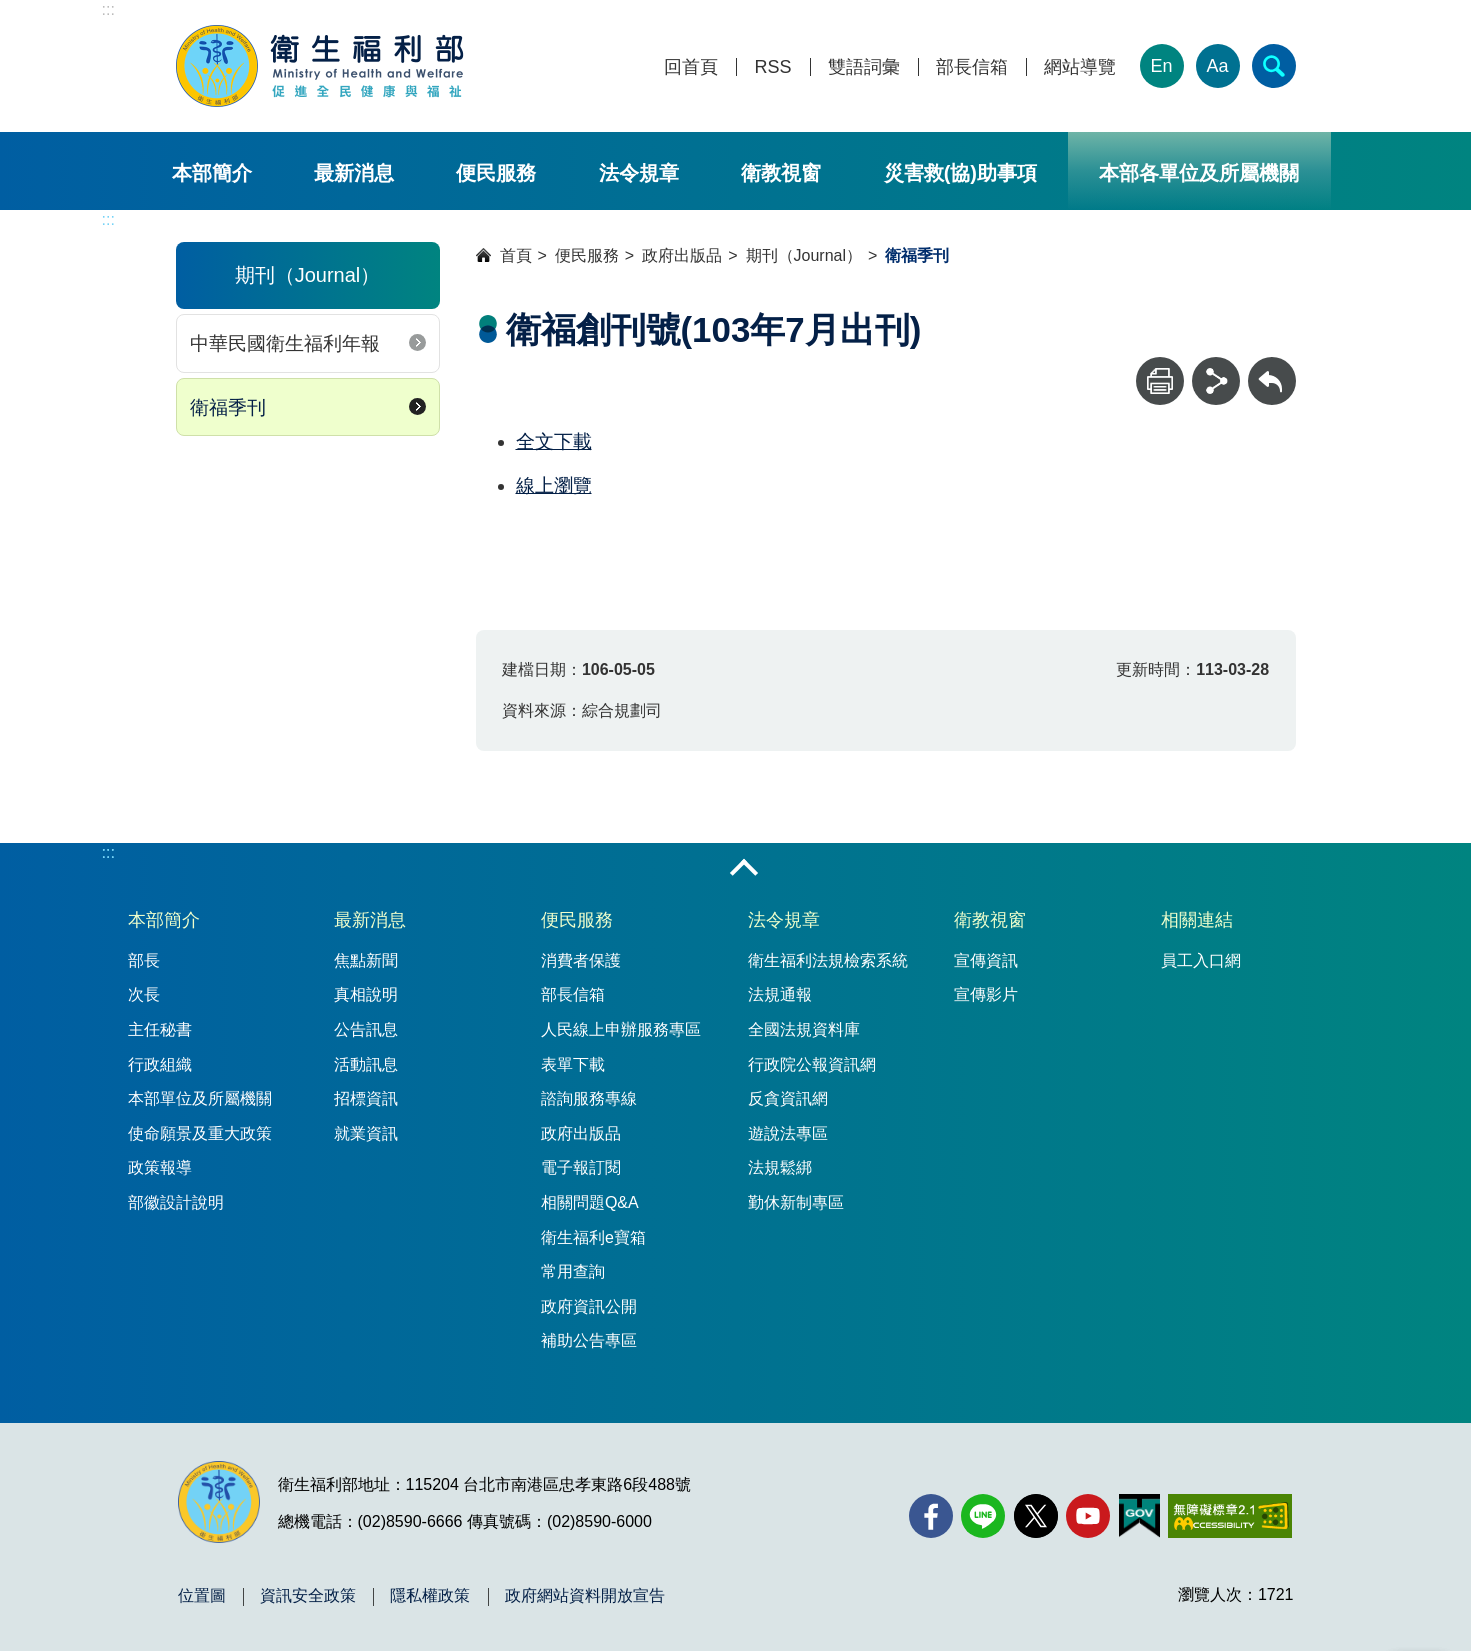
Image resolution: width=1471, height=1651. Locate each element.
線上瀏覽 (554, 485)
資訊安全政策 (308, 1596)
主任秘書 (160, 1029)
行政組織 (160, 1064)
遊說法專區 (788, 1133)
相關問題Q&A (590, 1202)
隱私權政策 (430, 1596)
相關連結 (1197, 920)
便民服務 (496, 173)
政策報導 (160, 1167)
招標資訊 (366, 1098)
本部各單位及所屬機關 (1199, 173)
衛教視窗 (781, 173)
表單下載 (573, 1064)
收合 (744, 869)
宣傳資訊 (986, 960)
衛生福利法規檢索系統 (828, 960)
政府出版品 (682, 255)
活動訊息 (366, 1064)
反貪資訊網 (788, 1098)
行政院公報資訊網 (812, 1064)
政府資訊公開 (589, 1306)
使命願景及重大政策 (200, 1133)
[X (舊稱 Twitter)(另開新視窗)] (1036, 1516)
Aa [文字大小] (1217, 66)
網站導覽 (1080, 67)
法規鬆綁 (780, 1167)
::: (108, 9)
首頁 (516, 255)
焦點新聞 (366, 960)
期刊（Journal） (804, 255)
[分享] (1216, 381)
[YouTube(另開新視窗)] (1088, 1516)
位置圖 (202, 1596)
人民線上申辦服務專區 (621, 1029)
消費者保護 (581, 960)
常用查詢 (573, 1271)
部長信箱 (972, 67)
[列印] (1160, 381)
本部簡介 (212, 173)
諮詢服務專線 (589, 1098)
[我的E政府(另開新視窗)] (1139, 1516)
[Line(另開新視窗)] (983, 1516)
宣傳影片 (986, 994)
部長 (144, 960)
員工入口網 (1201, 960)
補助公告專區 (589, 1340)
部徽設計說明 (176, 1202)
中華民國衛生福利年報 (285, 343)
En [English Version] (1161, 66)
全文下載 (554, 441)
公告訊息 (366, 1029)
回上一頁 (1272, 366)
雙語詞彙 (864, 67)
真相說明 (366, 994)
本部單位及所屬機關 (200, 1098)
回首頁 (691, 67)
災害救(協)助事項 (960, 173)
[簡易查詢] (1274, 66)
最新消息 (354, 173)
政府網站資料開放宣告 (585, 1596)
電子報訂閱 (581, 1167)
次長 (144, 994)
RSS (772, 67)
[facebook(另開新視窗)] (931, 1516)
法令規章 (639, 173)
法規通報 (780, 994)
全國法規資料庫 (804, 1029)
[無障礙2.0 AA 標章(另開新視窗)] (1229, 1516)
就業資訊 (366, 1133)
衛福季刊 (228, 407)
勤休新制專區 (796, 1202)
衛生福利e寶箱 (593, 1237)
